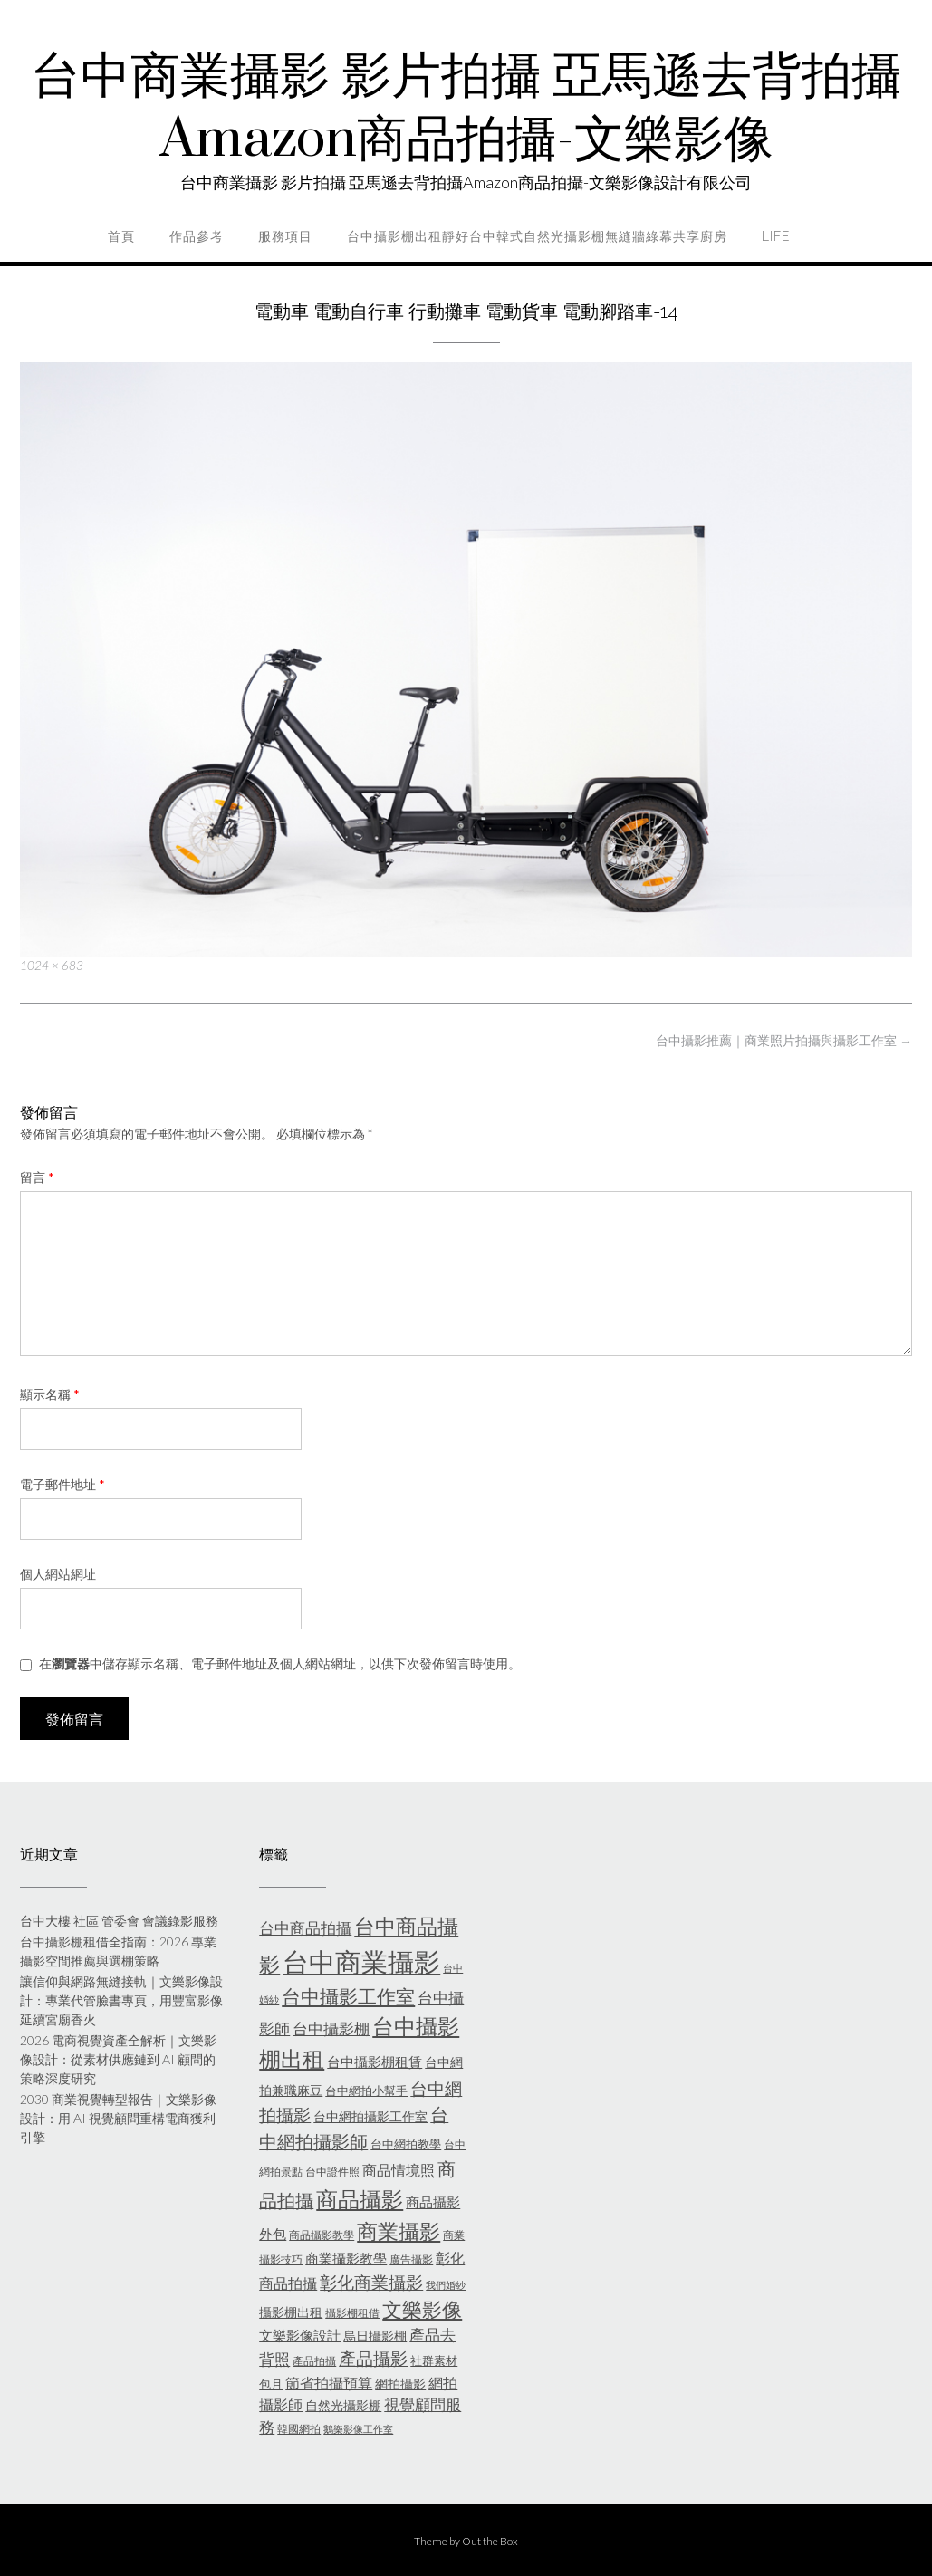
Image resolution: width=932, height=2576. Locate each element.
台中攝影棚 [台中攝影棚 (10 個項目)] (331, 2029)
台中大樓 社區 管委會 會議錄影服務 (119, 1920)
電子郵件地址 (62, 1484)
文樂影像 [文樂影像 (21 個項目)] (422, 2309)
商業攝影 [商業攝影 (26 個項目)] (398, 2231)
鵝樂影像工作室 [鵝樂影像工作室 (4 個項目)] (358, 2429)
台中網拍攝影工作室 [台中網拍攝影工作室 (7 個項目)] (370, 2116)
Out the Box (490, 2541)
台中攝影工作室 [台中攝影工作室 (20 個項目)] (348, 1996)
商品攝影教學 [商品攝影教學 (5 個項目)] (321, 2235)
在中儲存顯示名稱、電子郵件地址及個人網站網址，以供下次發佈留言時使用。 (280, 1663)
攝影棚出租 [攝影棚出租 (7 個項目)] (290, 2312)
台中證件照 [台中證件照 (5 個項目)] (332, 2171)
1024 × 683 (51, 965)
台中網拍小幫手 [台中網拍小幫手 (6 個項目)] (366, 2090)
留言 (37, 1177)
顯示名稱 (50, 1394)
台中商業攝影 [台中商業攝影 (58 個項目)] (361, 1961)
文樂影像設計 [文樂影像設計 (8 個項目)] (300, 2335)
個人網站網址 (58, 1573)
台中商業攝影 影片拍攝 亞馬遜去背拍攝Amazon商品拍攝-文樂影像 (466, 108)
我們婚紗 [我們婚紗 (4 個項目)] (446, 2285)
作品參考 (196, 236)
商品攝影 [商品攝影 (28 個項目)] (359, 2199)
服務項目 (285, 236)
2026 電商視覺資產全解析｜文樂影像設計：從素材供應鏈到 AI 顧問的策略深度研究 (118, 2059)
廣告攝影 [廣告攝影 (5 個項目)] (411, 2259)
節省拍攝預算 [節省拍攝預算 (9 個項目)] (328, 2382)
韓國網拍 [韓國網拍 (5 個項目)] (299, 2429)
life (776, 236)
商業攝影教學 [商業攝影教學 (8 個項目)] (346, 2258)
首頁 (121, 236)
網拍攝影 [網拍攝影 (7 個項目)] (400, 2383)
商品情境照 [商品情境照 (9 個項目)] (398, 2169)
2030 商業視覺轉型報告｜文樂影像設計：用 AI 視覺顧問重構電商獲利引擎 (118, 2118)
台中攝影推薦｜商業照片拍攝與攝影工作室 (784, 1040)
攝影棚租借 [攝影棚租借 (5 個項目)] (352, 2313)
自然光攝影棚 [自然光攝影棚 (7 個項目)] (343, 2405)
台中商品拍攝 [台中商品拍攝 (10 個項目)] (305, 1928)
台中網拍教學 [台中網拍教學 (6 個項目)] (405, 2144)
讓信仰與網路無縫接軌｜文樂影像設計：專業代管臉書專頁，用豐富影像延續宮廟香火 (121, 2000)
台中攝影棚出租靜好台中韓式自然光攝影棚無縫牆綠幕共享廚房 (537, 236)
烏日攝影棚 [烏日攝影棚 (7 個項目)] (375, 2335)
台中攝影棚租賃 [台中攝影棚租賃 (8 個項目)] (374, 2061)
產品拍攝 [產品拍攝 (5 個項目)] (314, 2361)
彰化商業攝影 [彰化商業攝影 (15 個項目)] (371, 2282)
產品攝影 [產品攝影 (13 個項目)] (373, 2359)
